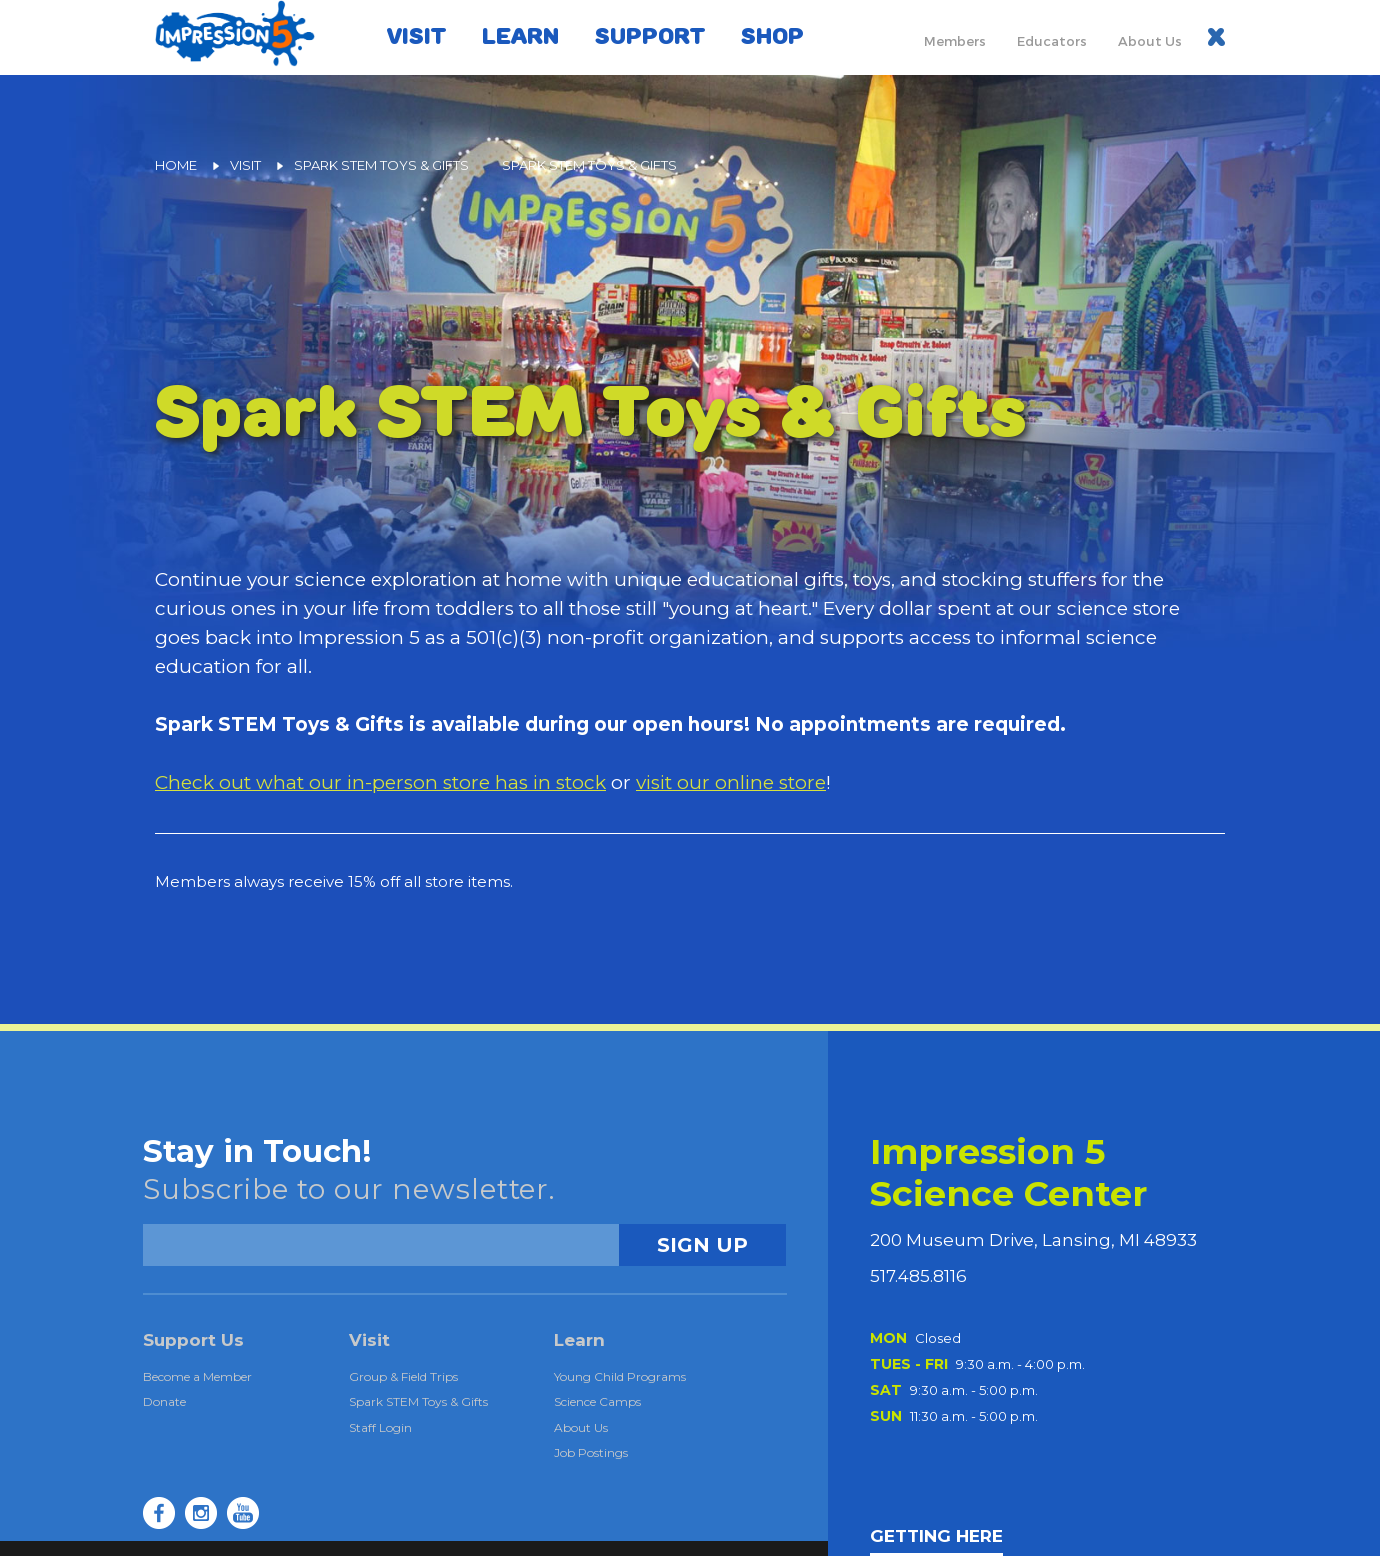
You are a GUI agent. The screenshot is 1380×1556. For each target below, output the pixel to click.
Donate (164, 1401)
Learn (520, 36)
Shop (772, 36)
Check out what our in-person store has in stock (380, 782)
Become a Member (197, 1376)
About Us (1150, 41)
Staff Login (380, 1427)
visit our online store (731, 782)
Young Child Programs (620, 1376)
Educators (1052, 41)
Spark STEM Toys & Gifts (381, 165)
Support (650, 36)
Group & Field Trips (403, 1376)
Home (176, 165)
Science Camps (597, 1401)
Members (955, 41)
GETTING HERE (936, 1536)
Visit (416, 36)
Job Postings (591, 1452)
